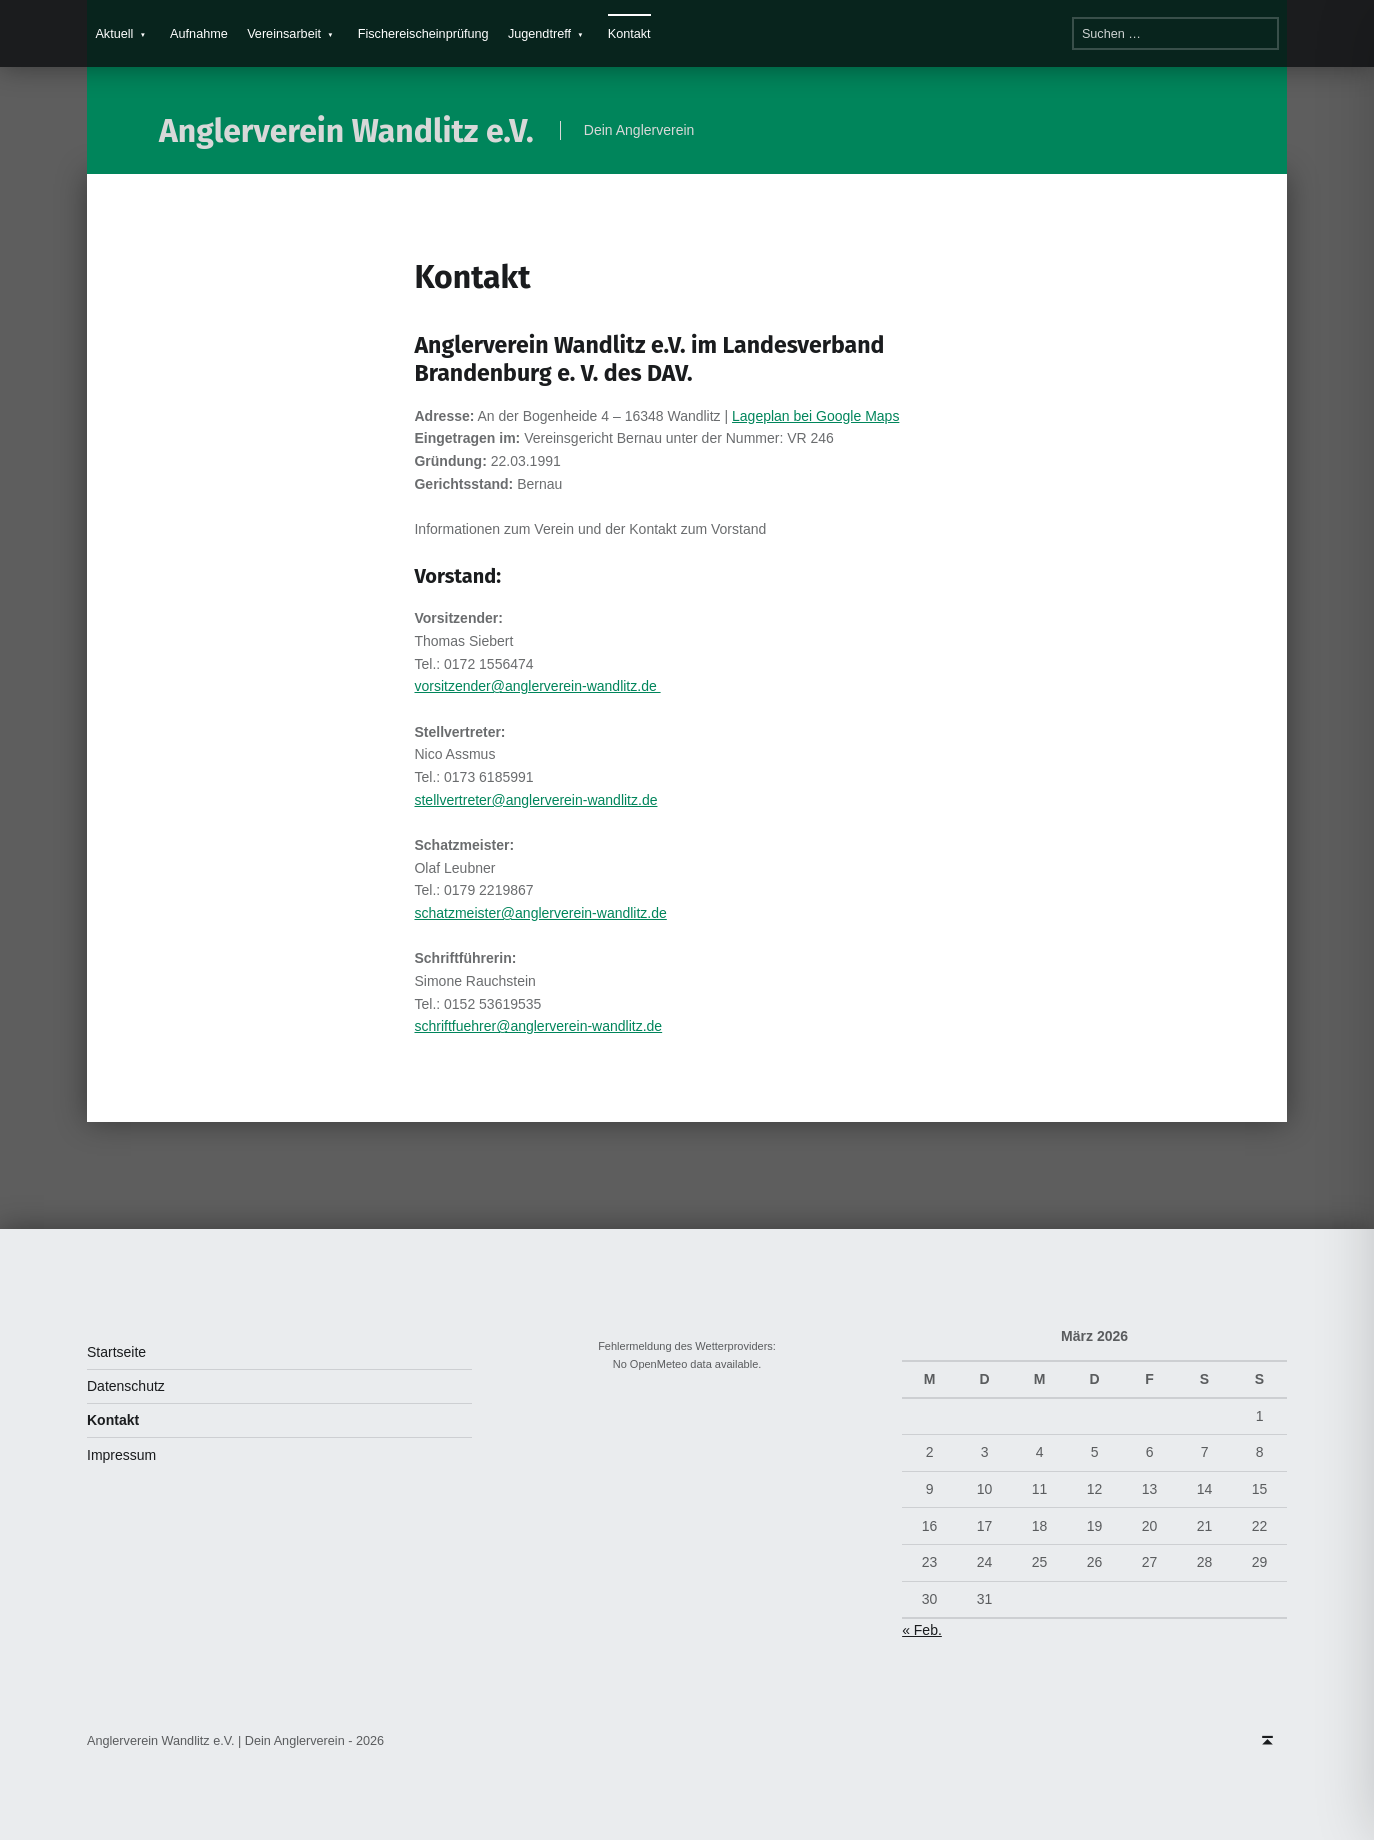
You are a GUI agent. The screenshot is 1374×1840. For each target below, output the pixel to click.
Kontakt (629, 34)
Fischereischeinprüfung (423, 34)
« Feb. (922, 1630)
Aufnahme (199, 34)
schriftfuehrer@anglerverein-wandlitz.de (538, 1026)
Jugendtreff (539, 34)
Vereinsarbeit (284, 34)
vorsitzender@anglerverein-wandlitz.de (537, 686)
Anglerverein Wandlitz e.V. (346, 131)
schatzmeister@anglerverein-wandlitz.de (540, 913)
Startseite (116, 1352)
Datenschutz (126, 1386)
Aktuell (114, 34)
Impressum (121, 1455)
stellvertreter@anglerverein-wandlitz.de (535, 800)
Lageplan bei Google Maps (815, 416)
